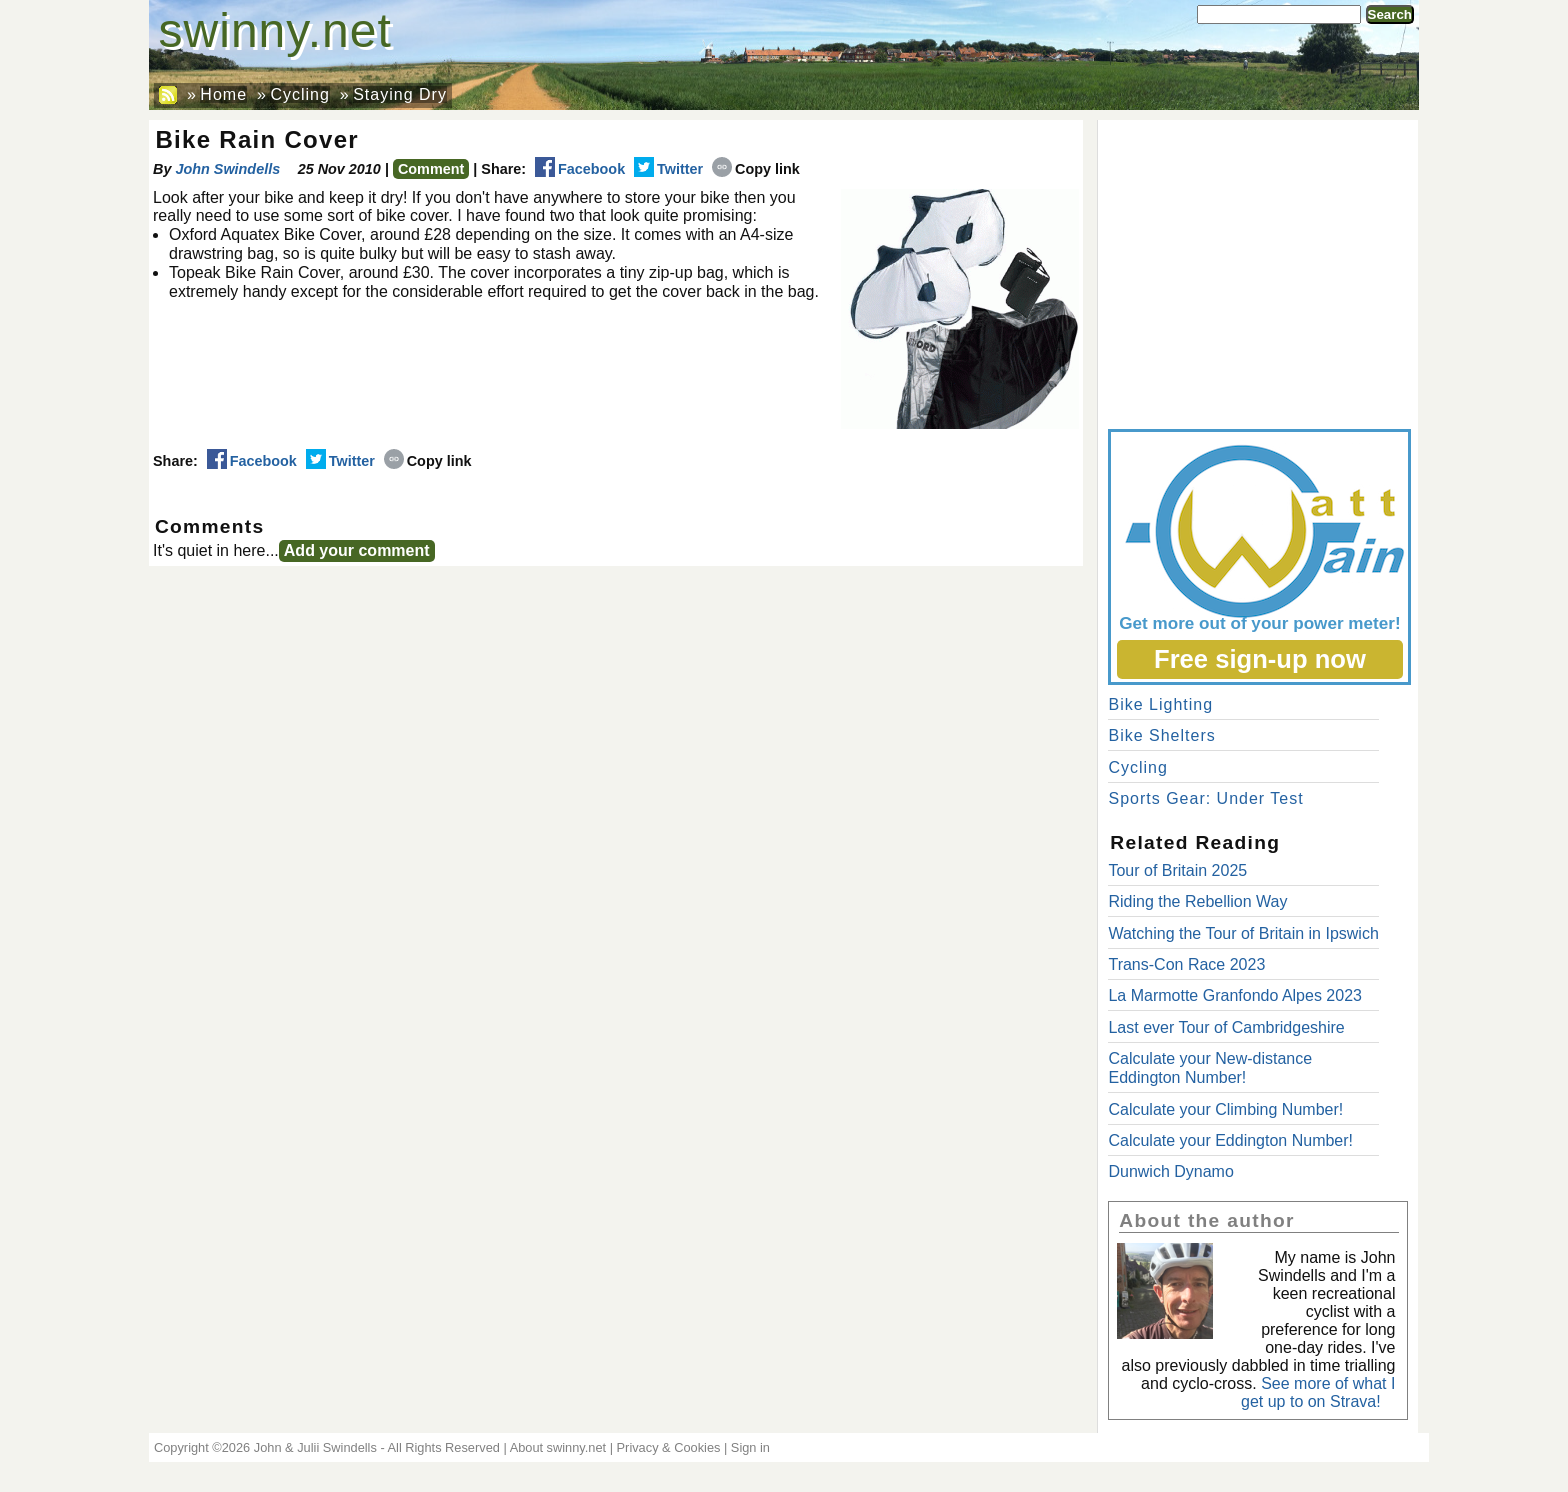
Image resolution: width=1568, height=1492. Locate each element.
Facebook (580, 169)
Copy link (756, 169)
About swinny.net (558, 1447)
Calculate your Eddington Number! (1230, 1140)
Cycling (299, 94)
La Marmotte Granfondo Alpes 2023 (1235, 995)
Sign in (750, 1447)
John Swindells (227, 169)
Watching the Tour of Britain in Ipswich (1243, 933)
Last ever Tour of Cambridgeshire (1226, 1027)
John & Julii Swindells (315, 1447)
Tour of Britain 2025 (1177, 870)
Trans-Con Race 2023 (1186, 964)
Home (223, 94)
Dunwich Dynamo (1170, 1171)
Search (1390, 14)
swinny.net (275, 30)
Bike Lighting (1160, 704)
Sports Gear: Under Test (1205, 798)
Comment (431, 169)
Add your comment (357, 550)
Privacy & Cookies (669, 1447)
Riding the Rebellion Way (1197, 901)
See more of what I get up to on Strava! (1318, 1392)
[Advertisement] (1258, 270)
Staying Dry (400, 94)
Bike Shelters (1161, 735)
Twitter (668, 169)
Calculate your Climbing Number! (1225, 1109)
